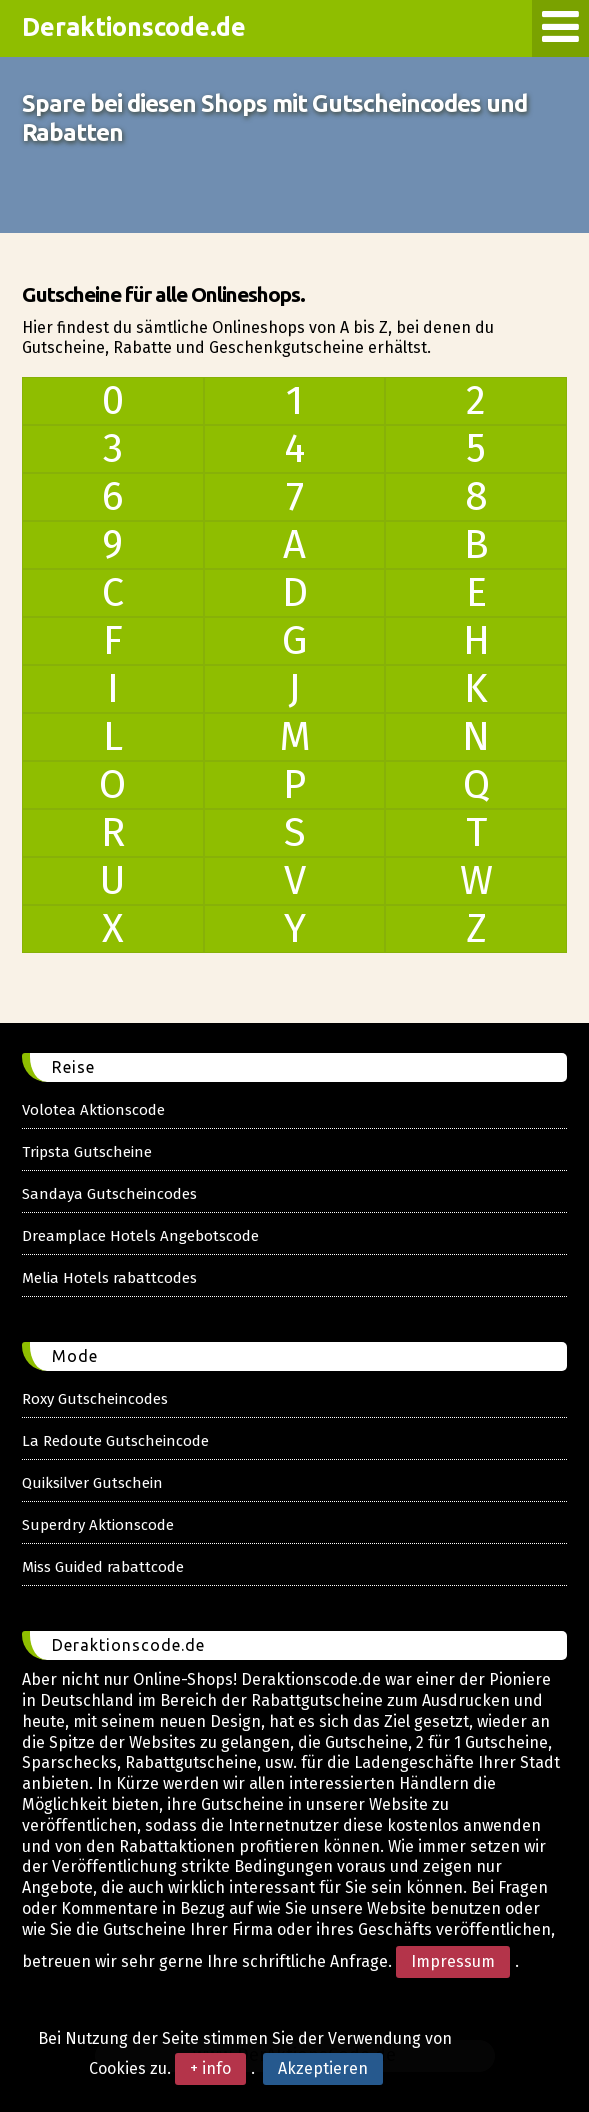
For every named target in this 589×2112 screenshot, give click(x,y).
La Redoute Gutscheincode (115, 1441)
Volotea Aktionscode (93, 1110)
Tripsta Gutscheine (87, 1152)
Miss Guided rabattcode (103, 1567)
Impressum (453, 1961)
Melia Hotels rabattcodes (109, 1278)
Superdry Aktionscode (98, 1525)
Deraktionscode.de (134, 27)
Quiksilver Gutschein (92, 1483)
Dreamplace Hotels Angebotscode (140, 1236)
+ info (210, 2068)
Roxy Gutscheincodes (95, 1399)
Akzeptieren (323, 2068)
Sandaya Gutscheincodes (109, 1194)
